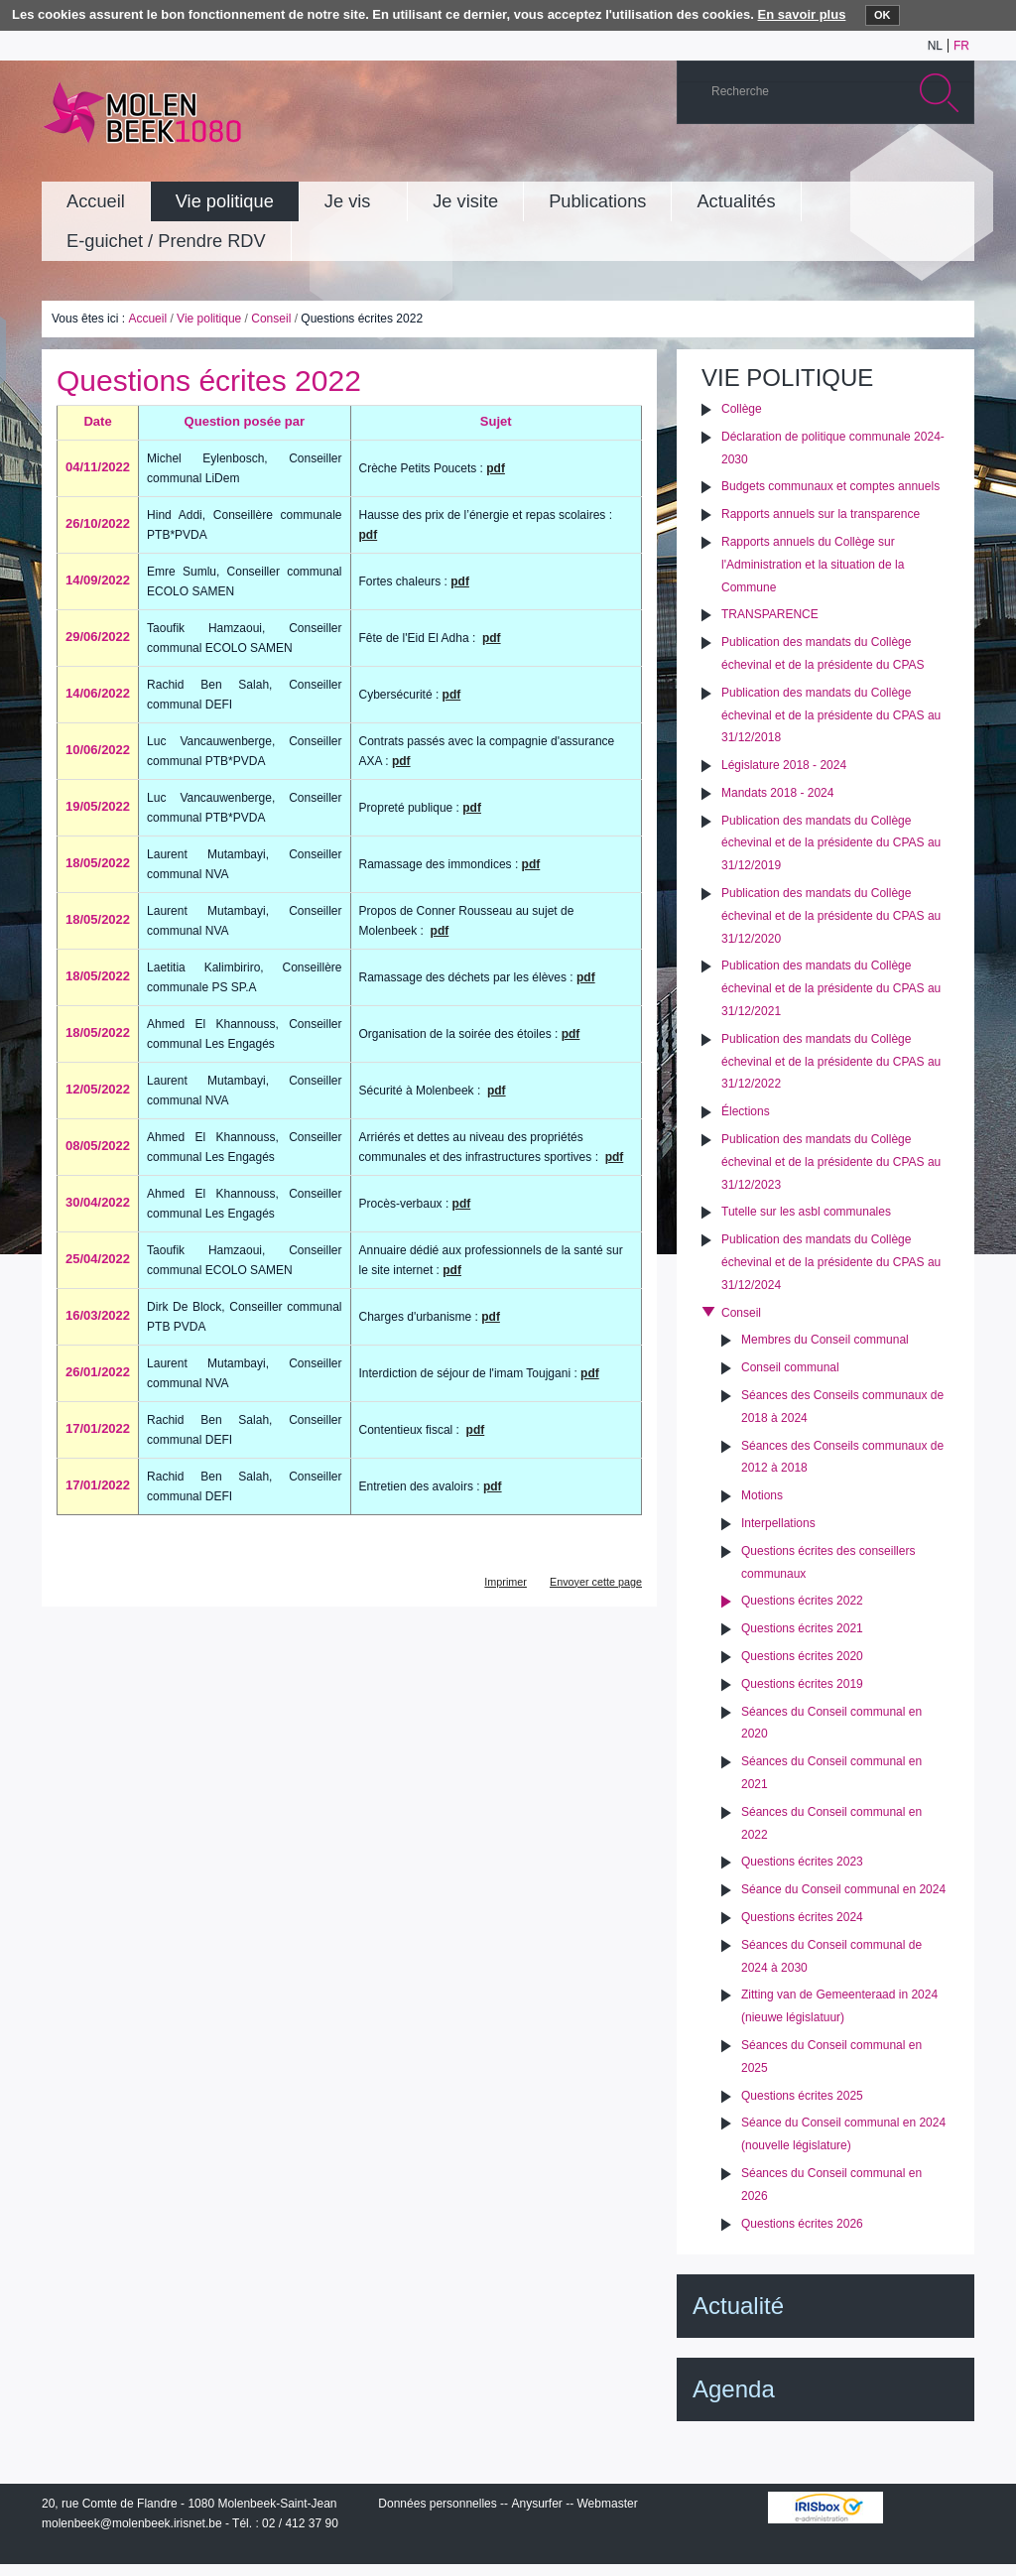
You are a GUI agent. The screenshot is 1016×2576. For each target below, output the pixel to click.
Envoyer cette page (596, 1582)
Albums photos (864, 163)
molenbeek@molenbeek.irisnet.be (132, 2523)
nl (935, 46)
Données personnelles (437, 2504)
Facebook (924, 163)
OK (882, 15)
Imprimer (505, 1582)
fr (961, 46)
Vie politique (209, 318)
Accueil (147, 318)
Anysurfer (536, 2504)
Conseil (271, 318)
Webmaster (607, 2504)
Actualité (738, 2305)
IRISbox (825, 2507)
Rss (953, 163)
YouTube (834, 163)
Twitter (894, 163)
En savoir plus (802, 14)
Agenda (734, 2389)
